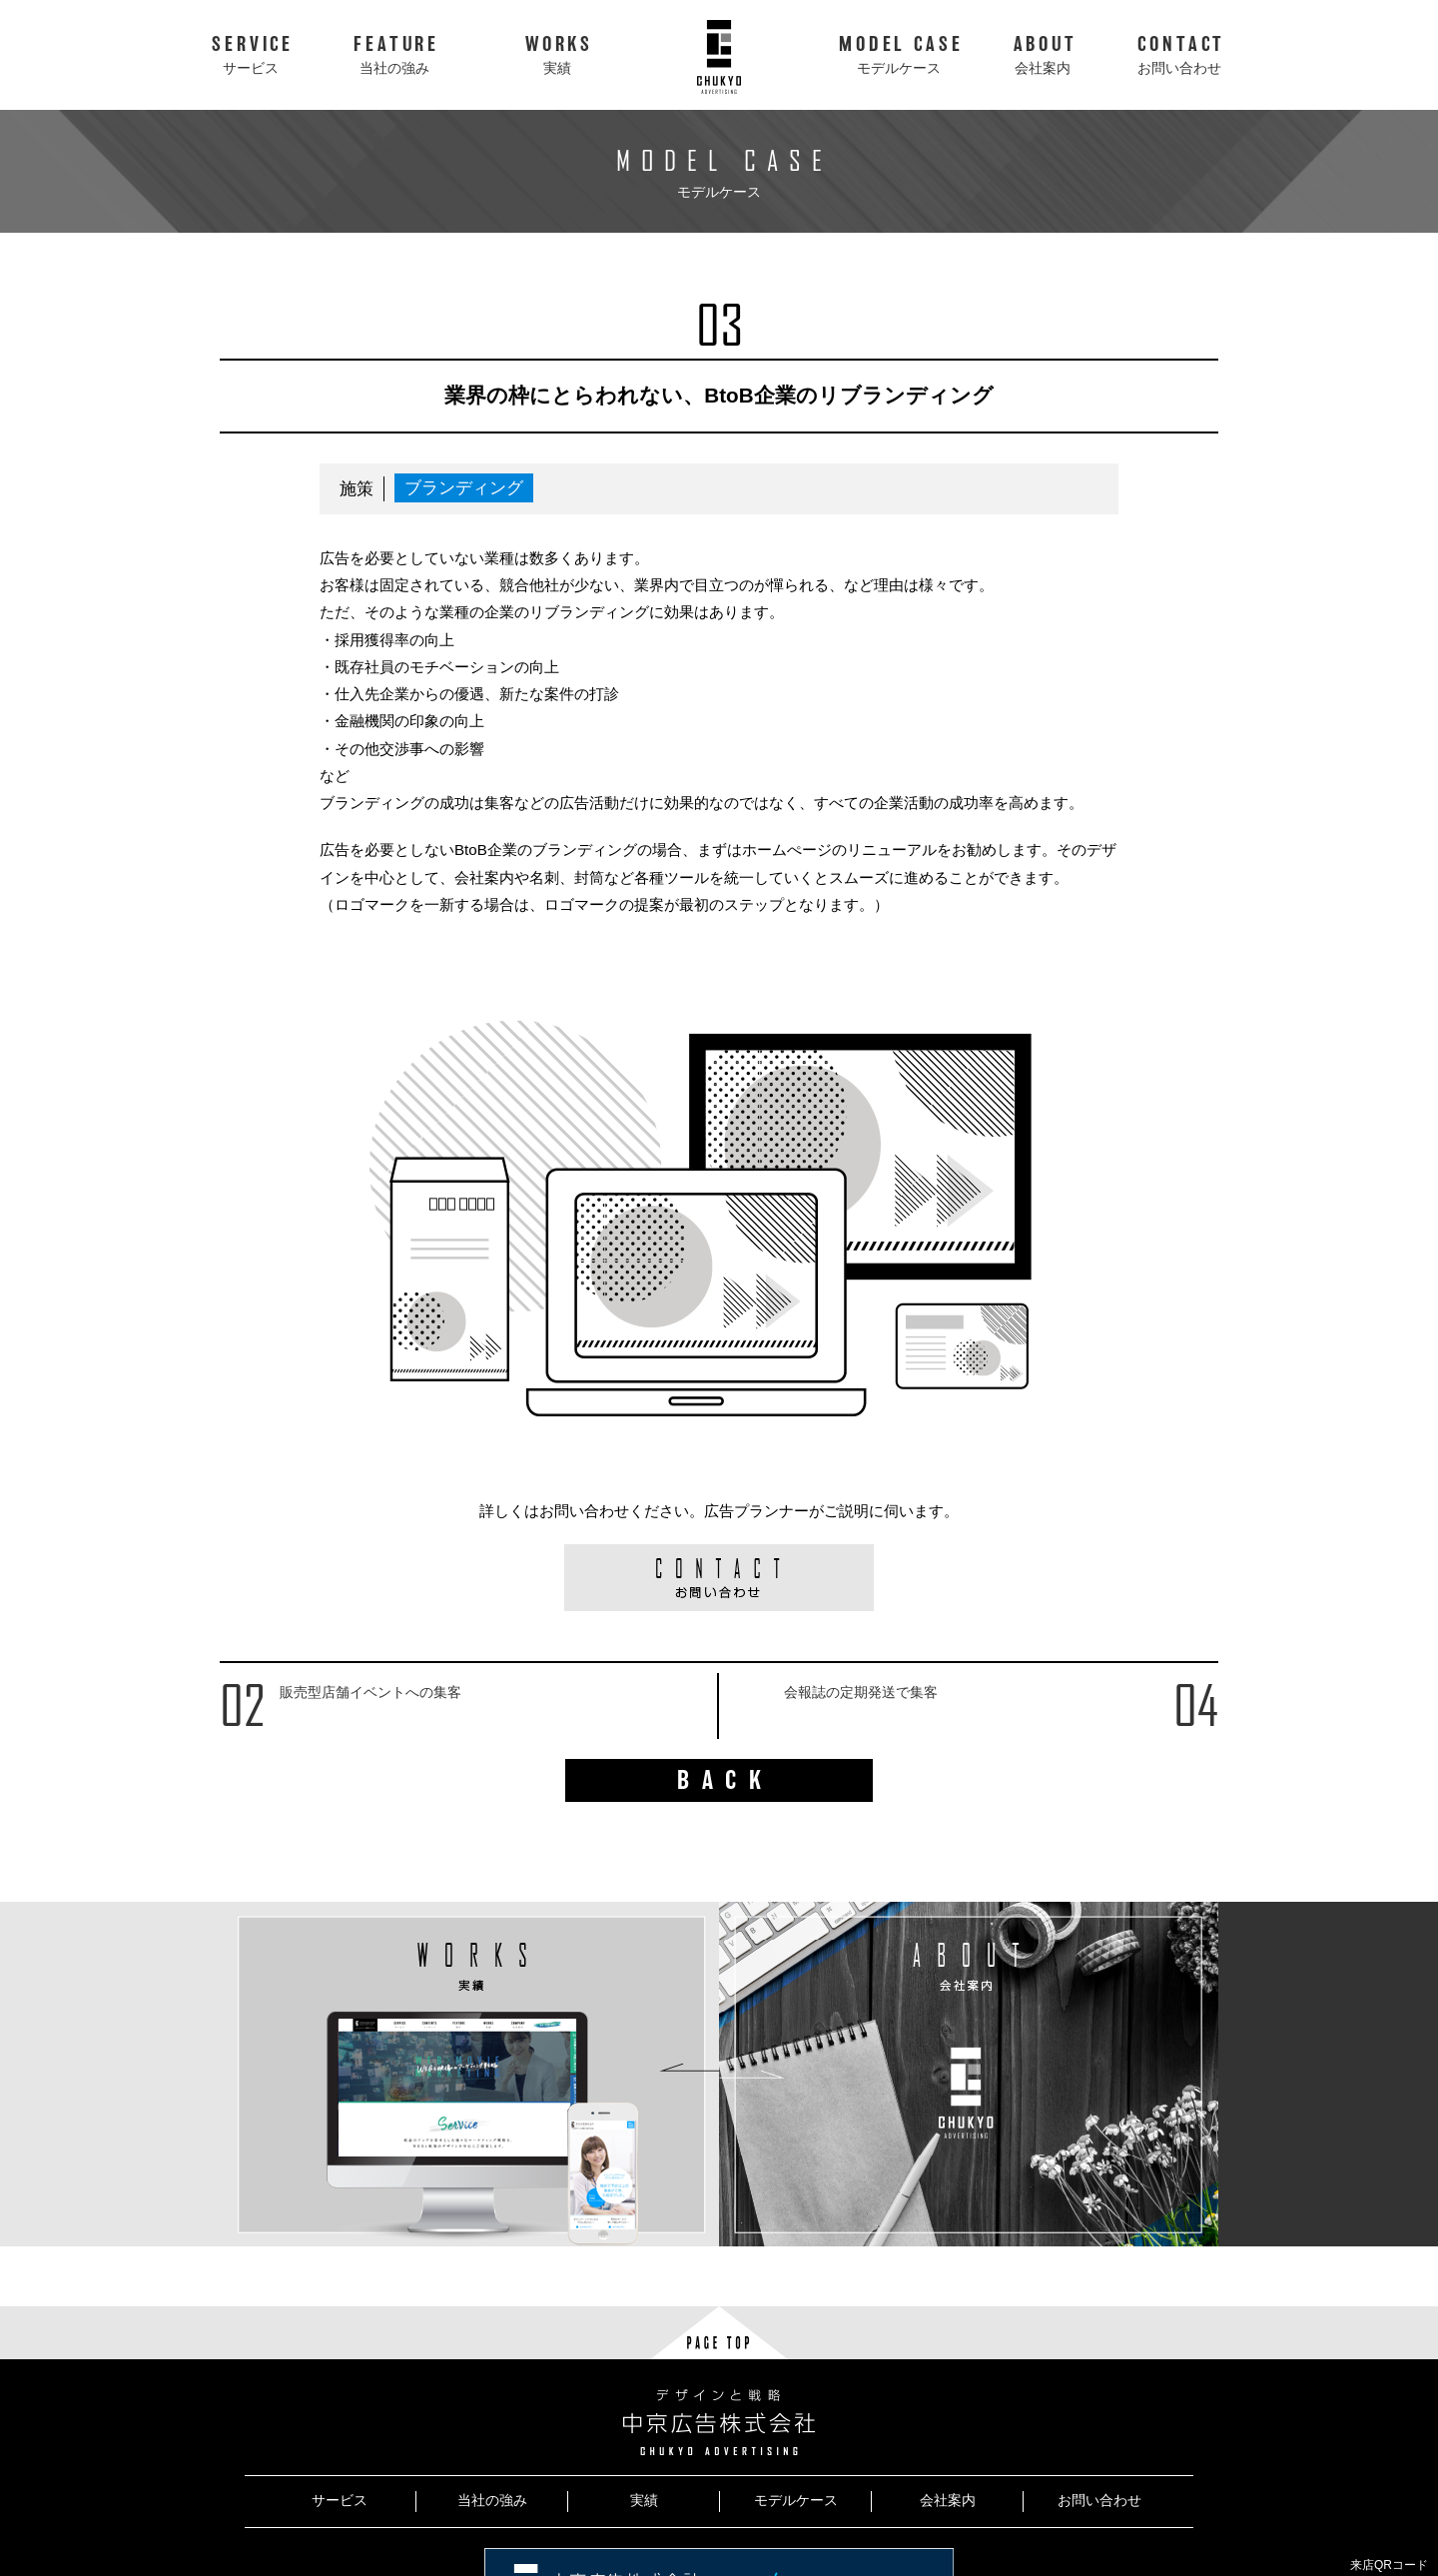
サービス (339, 2500)
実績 (644, 2500)
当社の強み (492, 2500)
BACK (725, 1780)
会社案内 (948, 2500)
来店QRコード (1389, 2565)
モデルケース (796, 2500)
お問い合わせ (1099, 2500)
